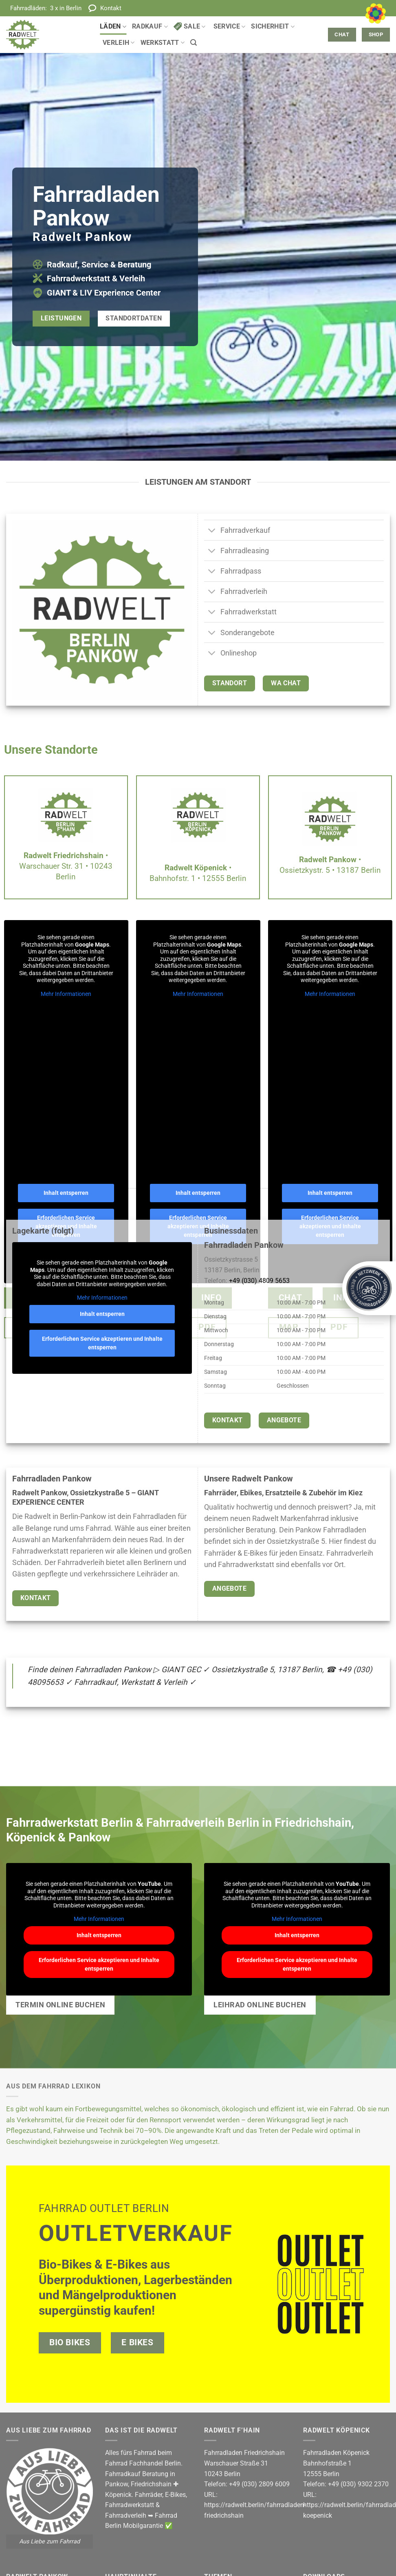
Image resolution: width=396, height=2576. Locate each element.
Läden (113, 26)
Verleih (119, 43)
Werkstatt (163, 43)
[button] (193, 43)
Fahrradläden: (45, 8)
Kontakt (110, 8)
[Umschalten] (212, 531)
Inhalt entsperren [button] (66, 1193)
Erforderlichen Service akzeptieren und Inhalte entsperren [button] (102, 1343)
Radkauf (150, 26)
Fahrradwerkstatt (129, 2505)
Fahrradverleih (125, 2515)
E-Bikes (175, 2495)
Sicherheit (273, 26)
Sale (190, 26)
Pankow (116, 2484)
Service (229, 26)
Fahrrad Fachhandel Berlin (143, 2463)
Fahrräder (148, 2495)
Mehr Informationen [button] (66, 994)
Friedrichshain (151, 2484)
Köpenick (118, 2495)
